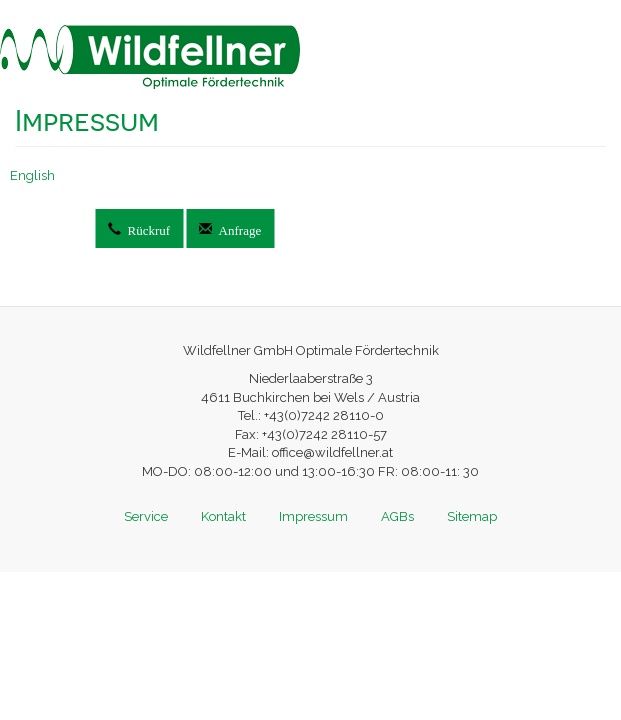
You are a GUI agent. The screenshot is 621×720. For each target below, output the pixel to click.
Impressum (313, 516)
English (32, 175)
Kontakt (223, 516)
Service (146, 516)
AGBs (397, 516)
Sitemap (472, 516)
